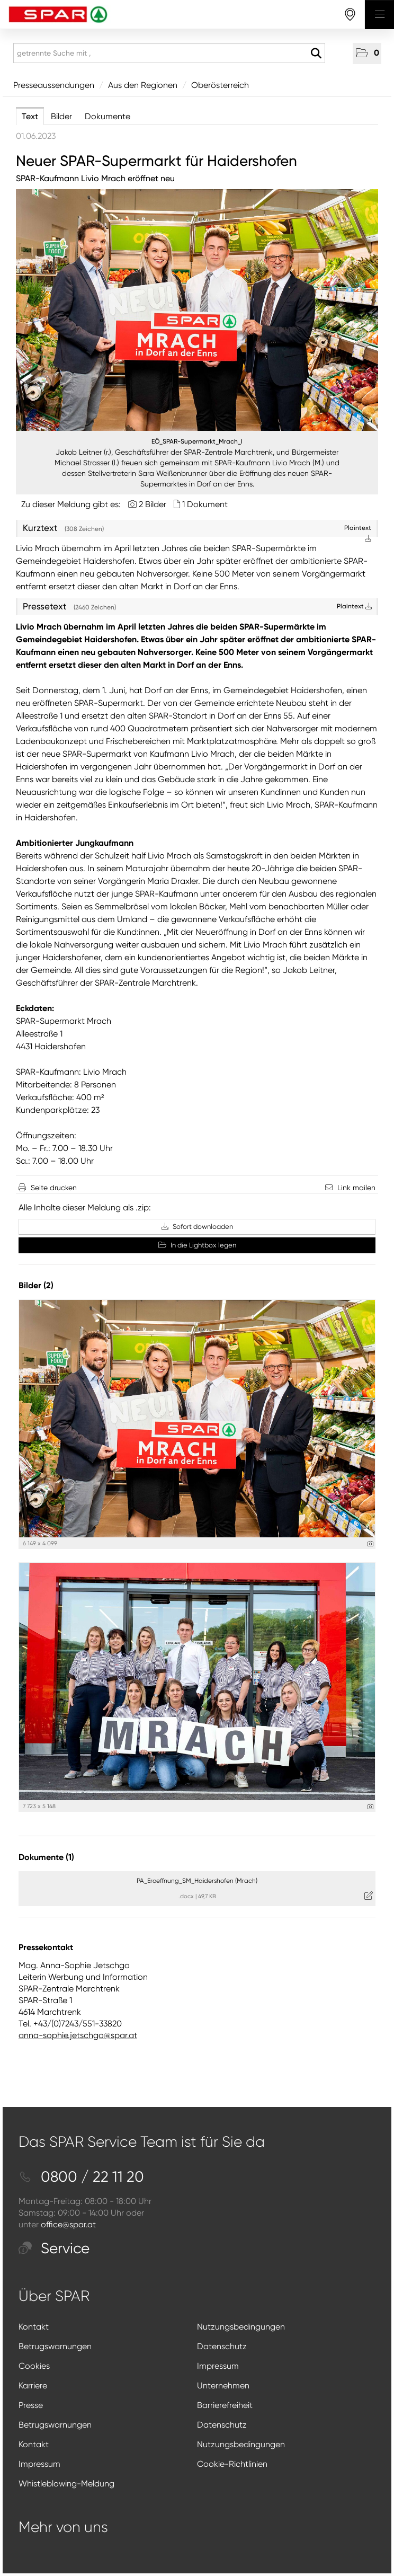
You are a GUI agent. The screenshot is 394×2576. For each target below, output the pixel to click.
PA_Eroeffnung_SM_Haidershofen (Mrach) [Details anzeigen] (197, 1880)
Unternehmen (223, 2385)
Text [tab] (30, 116)
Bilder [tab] (61, 116)
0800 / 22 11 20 (81, 2176)
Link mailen (356, 1187)
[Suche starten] (316, 53)
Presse (31, 2405)
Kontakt (34, 2327)
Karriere (33, 2385)
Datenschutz (222, 2346)
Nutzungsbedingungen (241, 2327)
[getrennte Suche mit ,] (169, 53)
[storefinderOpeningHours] (350, 14)
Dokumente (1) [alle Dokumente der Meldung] (46, 1857)
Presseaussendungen (53, 85)
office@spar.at (68, 2224)
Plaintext (354, 606)
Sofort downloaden (197, 1227)
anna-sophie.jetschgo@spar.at (78, 2035)
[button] (367, 53)
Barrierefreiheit (225, 2405)
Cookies (34, 2366)
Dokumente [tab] (107, 116)
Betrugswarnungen (55, 2346)
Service (54, 2248)
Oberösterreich (220, 85)
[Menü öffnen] (379, 14)
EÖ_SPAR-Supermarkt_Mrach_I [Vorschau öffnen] (197, 441)
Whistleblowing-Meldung (66, 2483)
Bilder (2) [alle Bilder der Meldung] (36, 1285)
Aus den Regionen (142, 85)
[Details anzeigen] (370, 1544)
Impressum (218, 2366)
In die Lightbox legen (197, 1245)
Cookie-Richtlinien (232, 2464)
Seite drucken (54, 1187)
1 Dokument (205, 504)
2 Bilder (152, 504)
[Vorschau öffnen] (197, 310)
